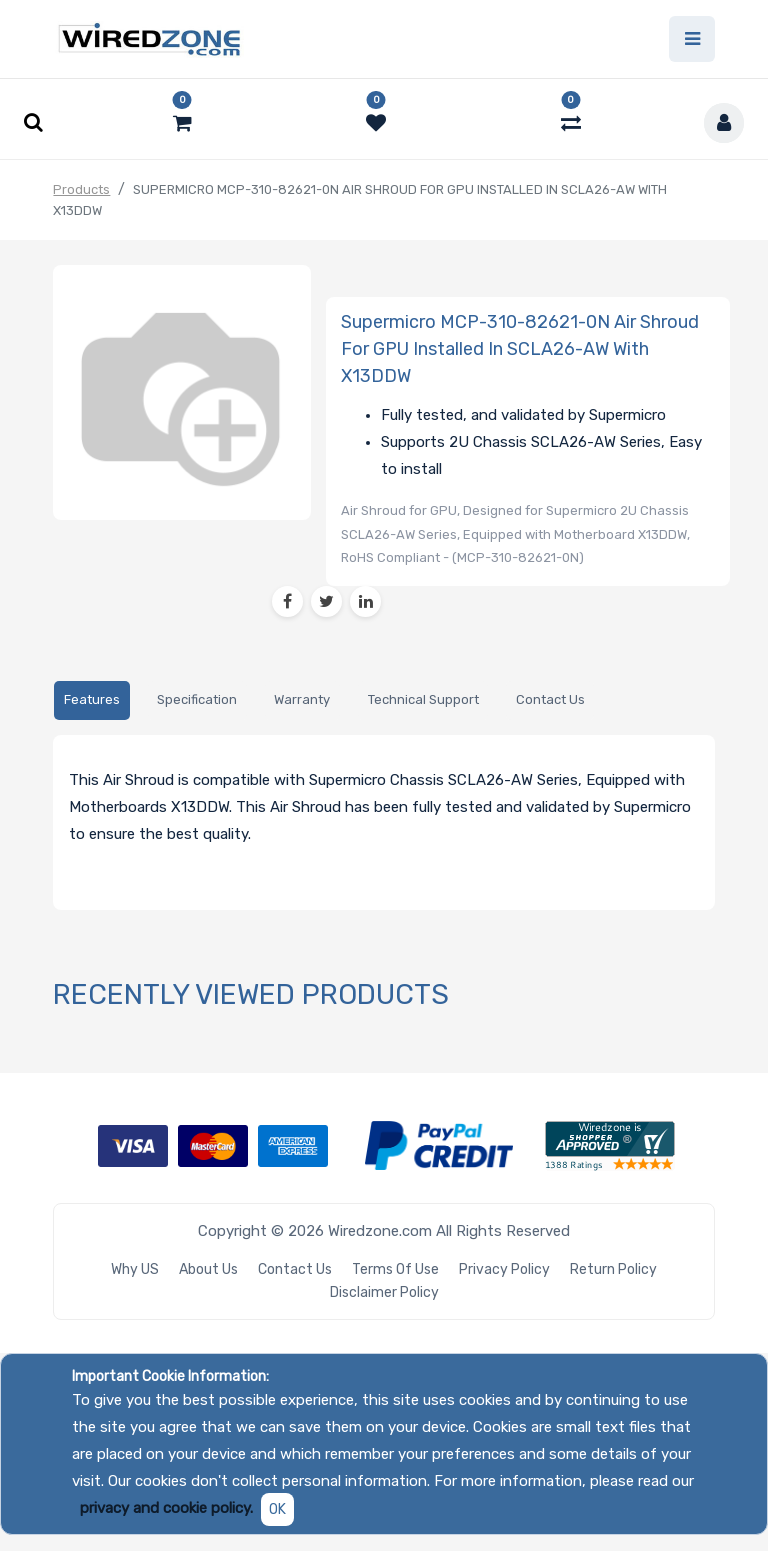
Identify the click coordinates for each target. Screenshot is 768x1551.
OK (277, 1509)
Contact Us (295, 1269)
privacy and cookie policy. (166, 1508)
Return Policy (613, 1269)
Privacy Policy (504, 1269)
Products (81, 189)
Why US (135, 1269)
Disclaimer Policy (384, 1292)
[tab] (91, 701)
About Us (208, 1269)
